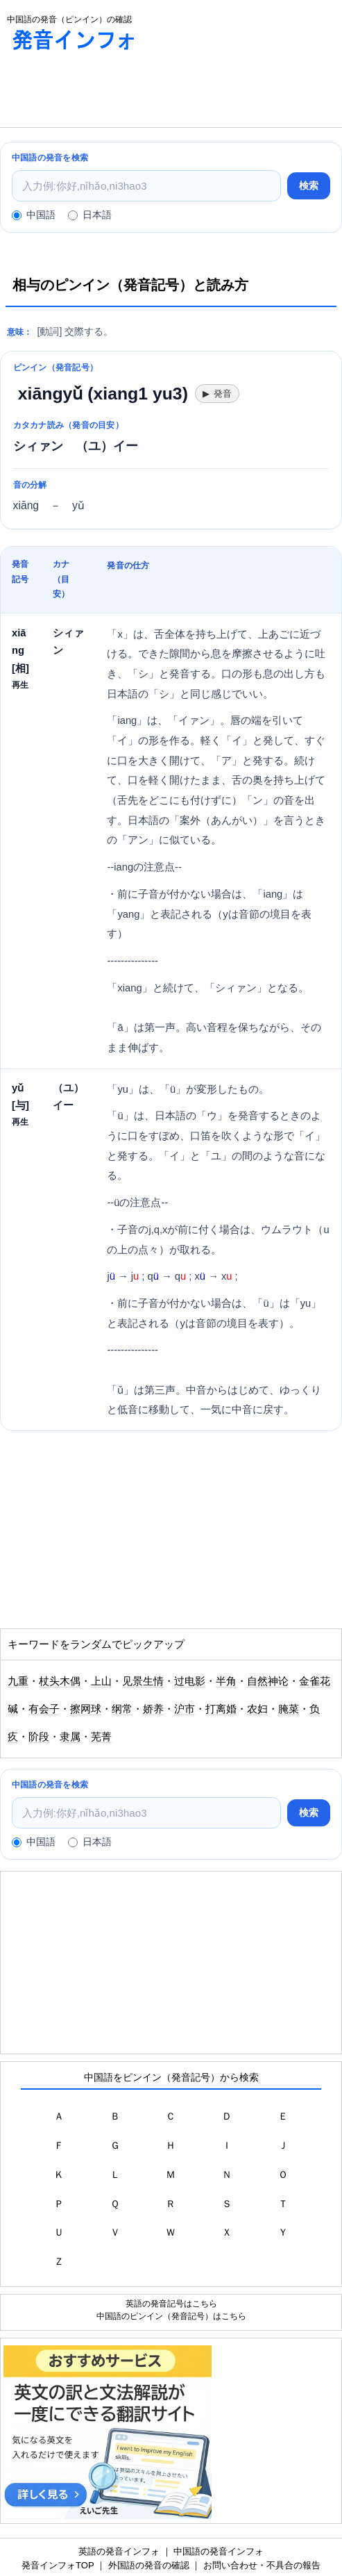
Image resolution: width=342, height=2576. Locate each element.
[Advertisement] (111, 92)
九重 (18, 1681)
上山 (101, 1681)
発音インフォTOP (58, 2565)
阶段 (38, 1736)
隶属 (70, 1736)
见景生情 (143, 1681)
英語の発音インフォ (119, 2551)
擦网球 (85, 1709)
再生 (20, 684)
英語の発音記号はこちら (171, 2303)
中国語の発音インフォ (218, 2551)
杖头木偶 (59, 1681)
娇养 (153, 1709)
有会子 (44, 1709)
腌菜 (288, 1709)
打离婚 (221, 1709)
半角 (226, 1681)
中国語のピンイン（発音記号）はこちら (171, 2315)
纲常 (122, 1709)
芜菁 (101, 1736)
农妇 (257, 1709)
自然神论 (268, 1681)
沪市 (184, 1709)
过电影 (189, 1681)
